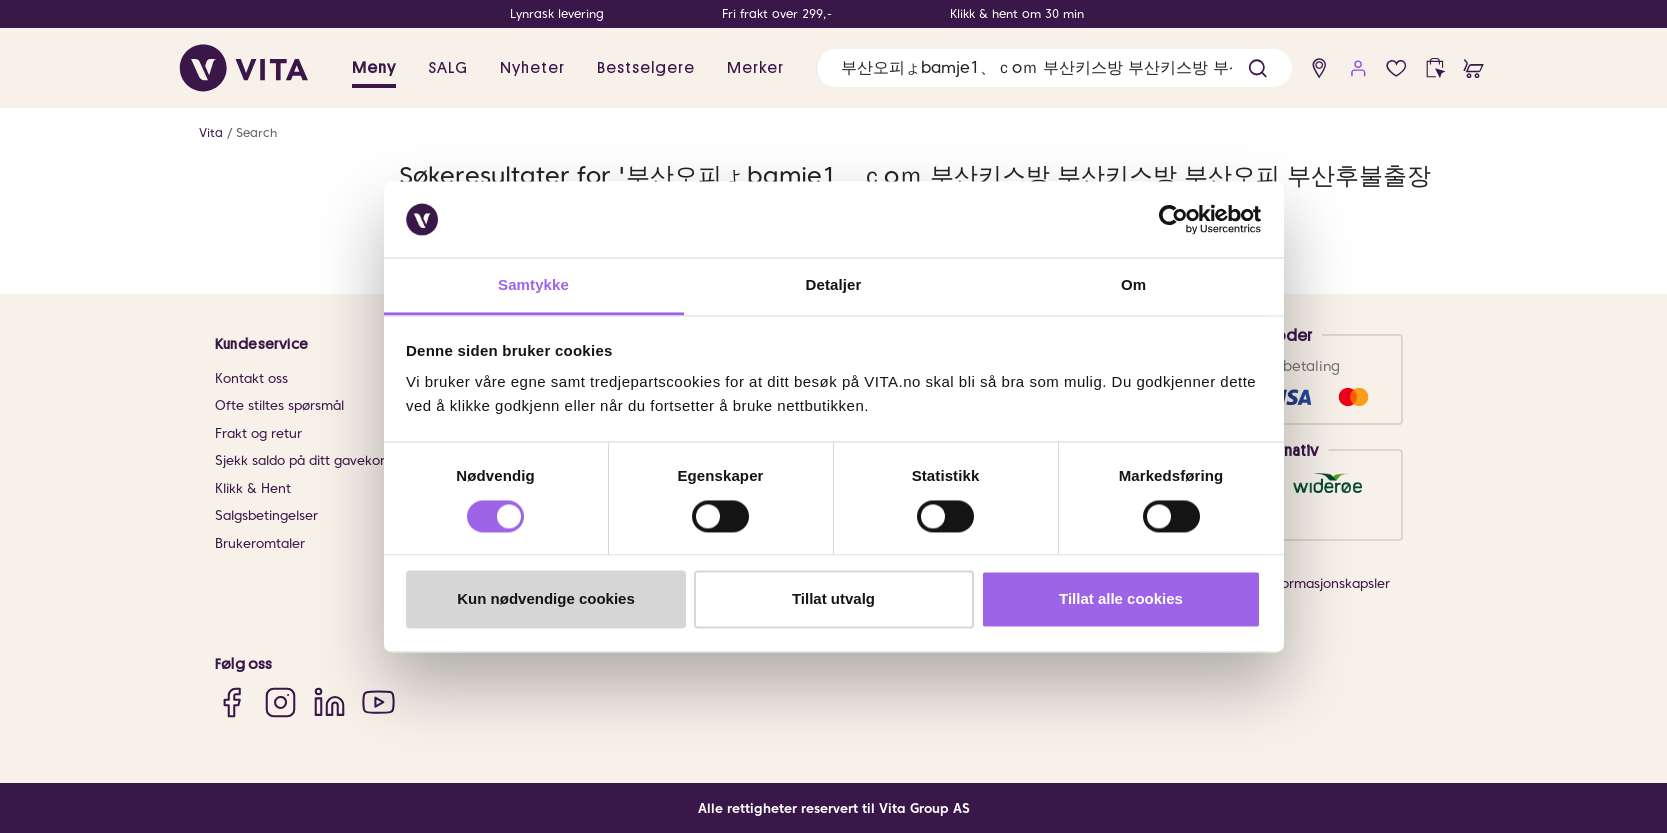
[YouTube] (378, 702)
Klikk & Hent (253, 488)
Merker (755, 68)
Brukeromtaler (260, 543)
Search (256, 132)
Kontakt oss (251, 378)
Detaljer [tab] (834, 285)
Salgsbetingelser (266, 515)
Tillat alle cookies (1121, 599)
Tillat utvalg (833, 599)
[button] (1257, 68)
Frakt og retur (258, 433)
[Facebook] (231, 702)
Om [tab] (1133, 285)
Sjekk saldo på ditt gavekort (302, 460)
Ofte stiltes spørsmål (279, 405)
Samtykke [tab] (533, 285)
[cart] (1473, 68)
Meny (374, 68)
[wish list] (1396, 68)
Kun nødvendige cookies (546, 599)
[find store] (1319, 68)
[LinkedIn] (329, 702)
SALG (448, 68)
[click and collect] (1435, 68)
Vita (211, 132)
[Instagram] (280, 702)
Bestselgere (646, 68)
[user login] (1358, 68)
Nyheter (532, 68)
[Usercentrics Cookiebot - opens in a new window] (1173, 219)
